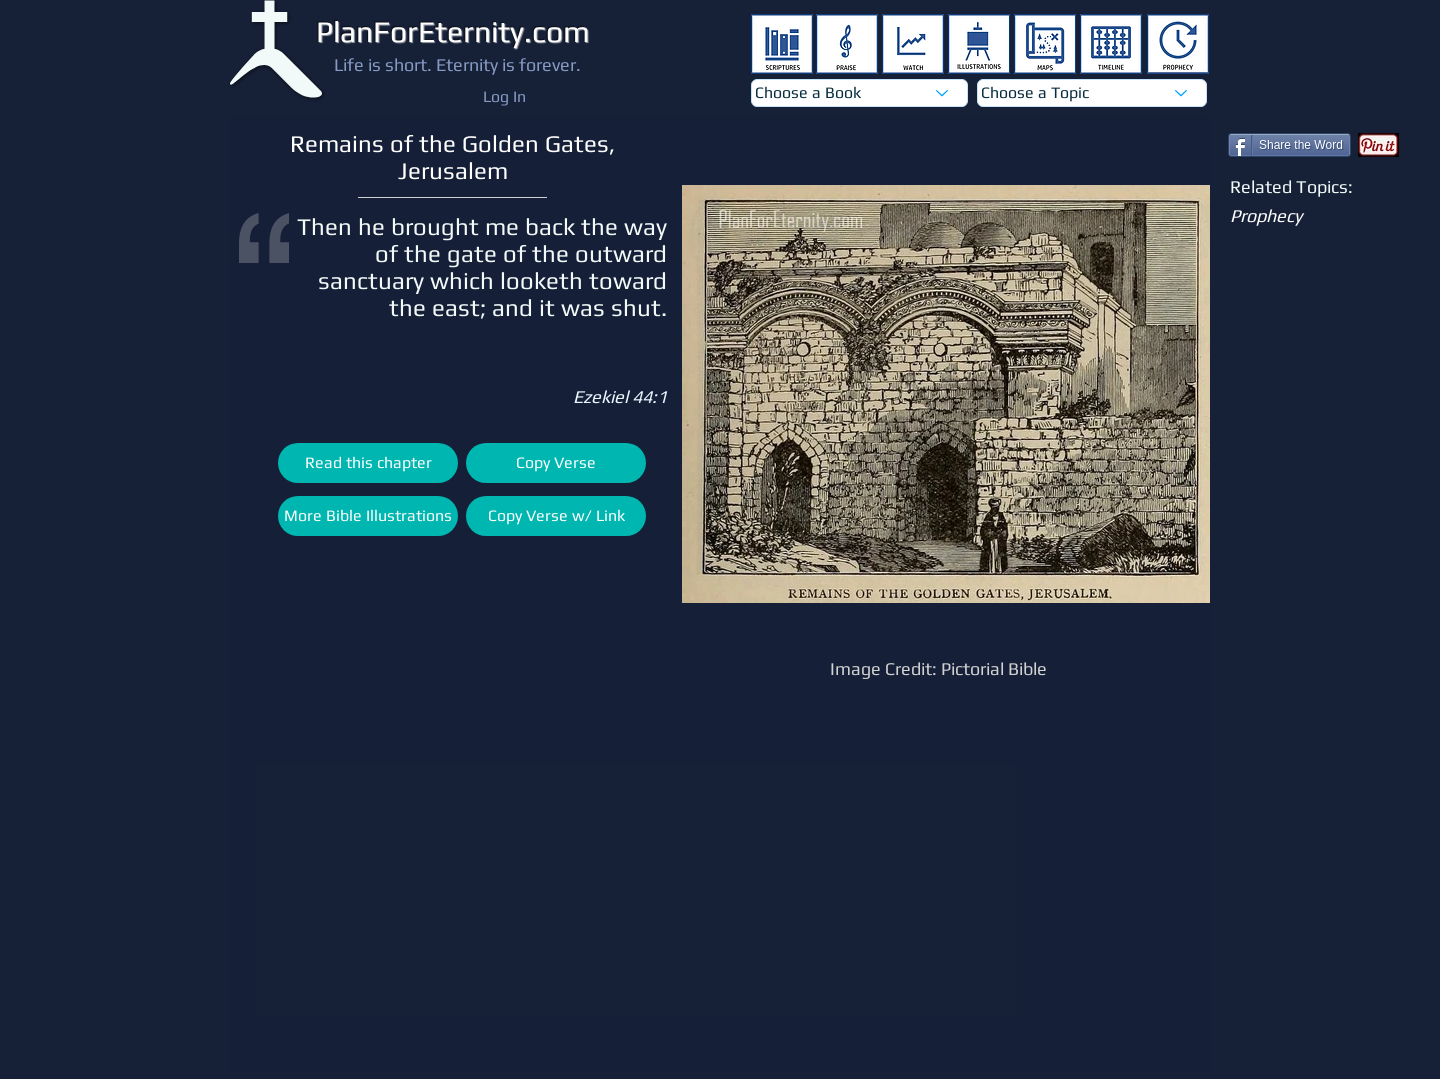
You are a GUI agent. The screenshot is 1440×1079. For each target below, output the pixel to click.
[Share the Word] (1289, 145)
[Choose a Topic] (1092, 93)
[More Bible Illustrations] (368, 516)
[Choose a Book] (859, 93)
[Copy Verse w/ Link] (556, 516)
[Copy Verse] (556, 463)
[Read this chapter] (368, 463)
